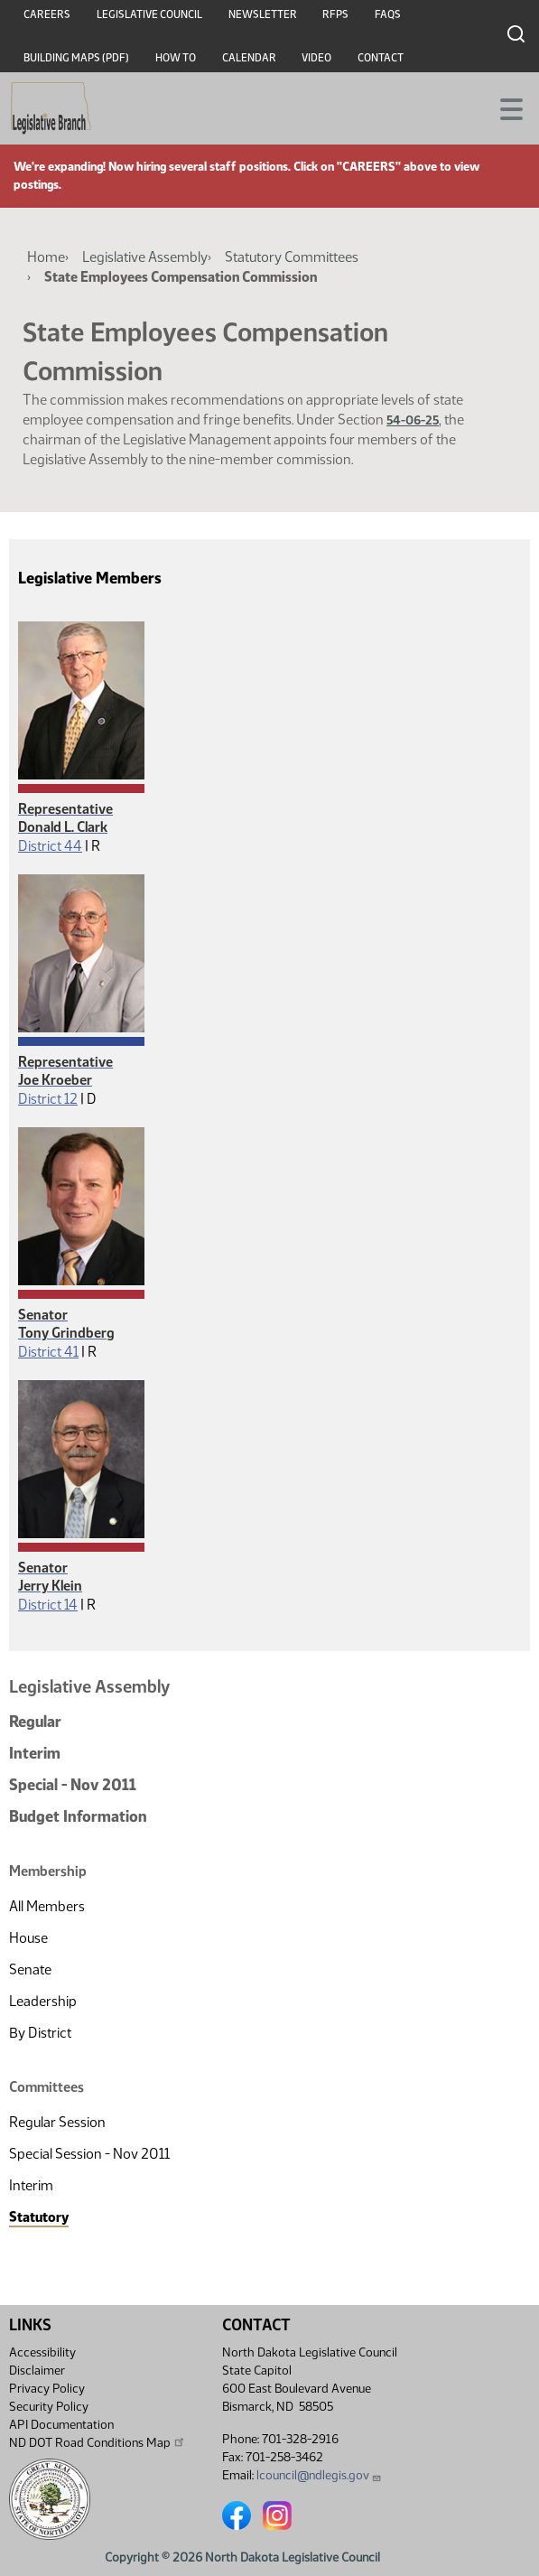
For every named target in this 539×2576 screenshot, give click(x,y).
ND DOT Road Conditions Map (97, 2442)
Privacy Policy (47, 2388)
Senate (30, 1969)
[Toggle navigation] (503, 107)
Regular (35, 1721)
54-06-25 (412, 420)
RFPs (335, 14)
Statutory (39, 2217)
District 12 (48, 1098)
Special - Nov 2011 (72, 1785)
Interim (34, 1753)
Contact (381, 57)
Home (46, 257)
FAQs (388, 14)
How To (175, 57)
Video (316, 57)
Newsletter (262, 14)
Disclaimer (37, 2370)
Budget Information (78, 1816)
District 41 (48, 1351)
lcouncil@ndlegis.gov (319, 2475)
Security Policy (48, 2406)
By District (40, 2032)
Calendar (249, 57)
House (28, 1937)
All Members (47, 1906)
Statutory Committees (291, 257)
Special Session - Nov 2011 (89, 2153)
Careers (46, 14)
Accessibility (42, 2352)
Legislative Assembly (145, 257)
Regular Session (57, 2122)
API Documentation (61, 2424)
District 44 (50, 845)
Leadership (43, 2001)
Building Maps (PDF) (76, 57)
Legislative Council (149, 14)
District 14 (48, 1604)
